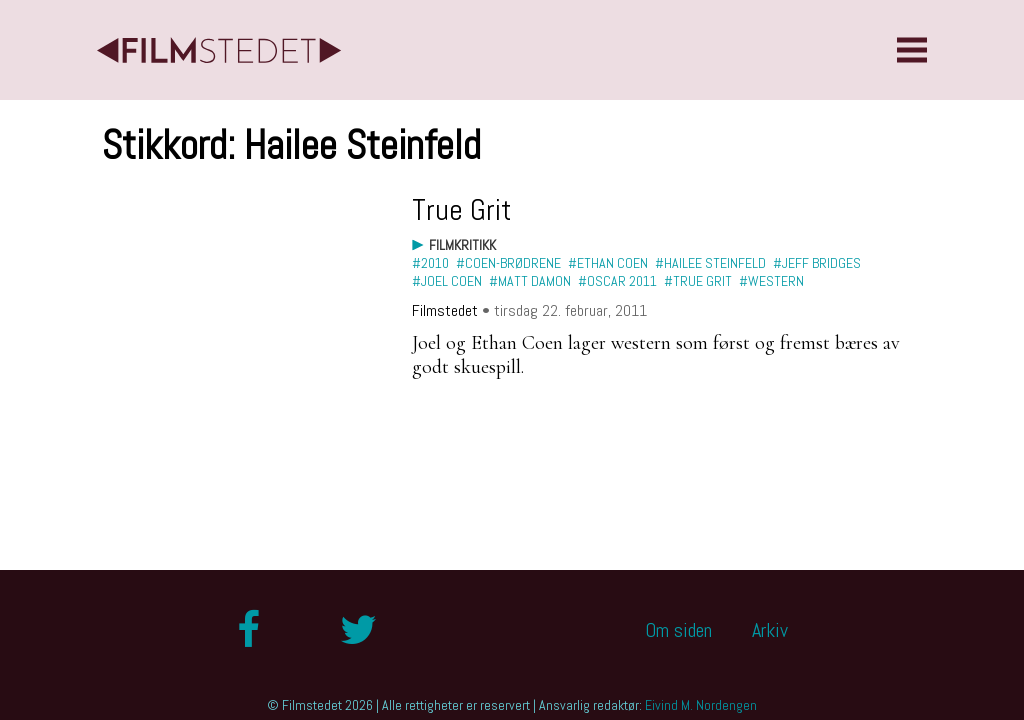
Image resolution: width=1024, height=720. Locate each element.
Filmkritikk (462, 245)
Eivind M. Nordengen (701, 705)
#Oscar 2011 (617, 281)
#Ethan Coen (608, 263)
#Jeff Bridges (817, 263)
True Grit (462, 210)
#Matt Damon (530, 281)
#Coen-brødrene (508, 263)
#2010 (430, 263)
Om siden (678, 630)
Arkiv (770, 630)
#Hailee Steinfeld (710, 263)
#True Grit (698, 281)
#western (771, 281)
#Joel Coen (447, 281)
